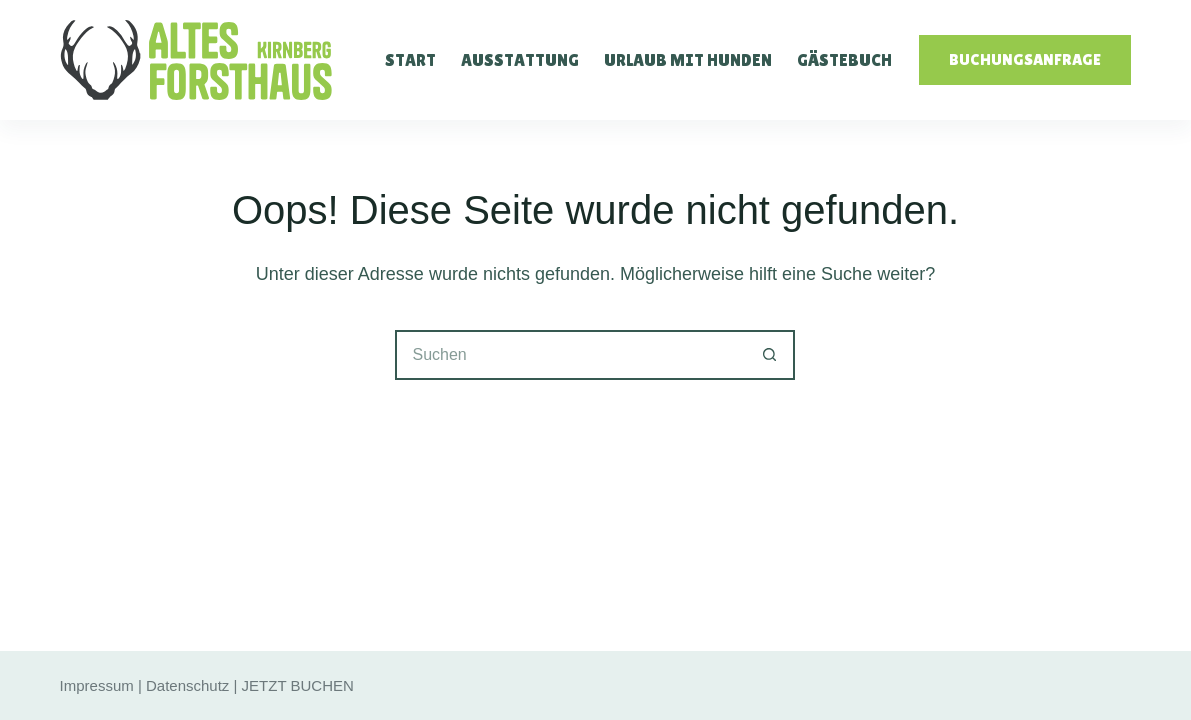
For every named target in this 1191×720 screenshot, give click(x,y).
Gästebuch (844, 60)
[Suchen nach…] (570, 355)
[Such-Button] (770, 355)
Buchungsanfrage (1025, 59)
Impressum (97, 685)
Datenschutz (187, 685)
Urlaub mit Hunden (688, 60)
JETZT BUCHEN (298, 685)
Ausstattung (520, 60)
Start (410, 60)
